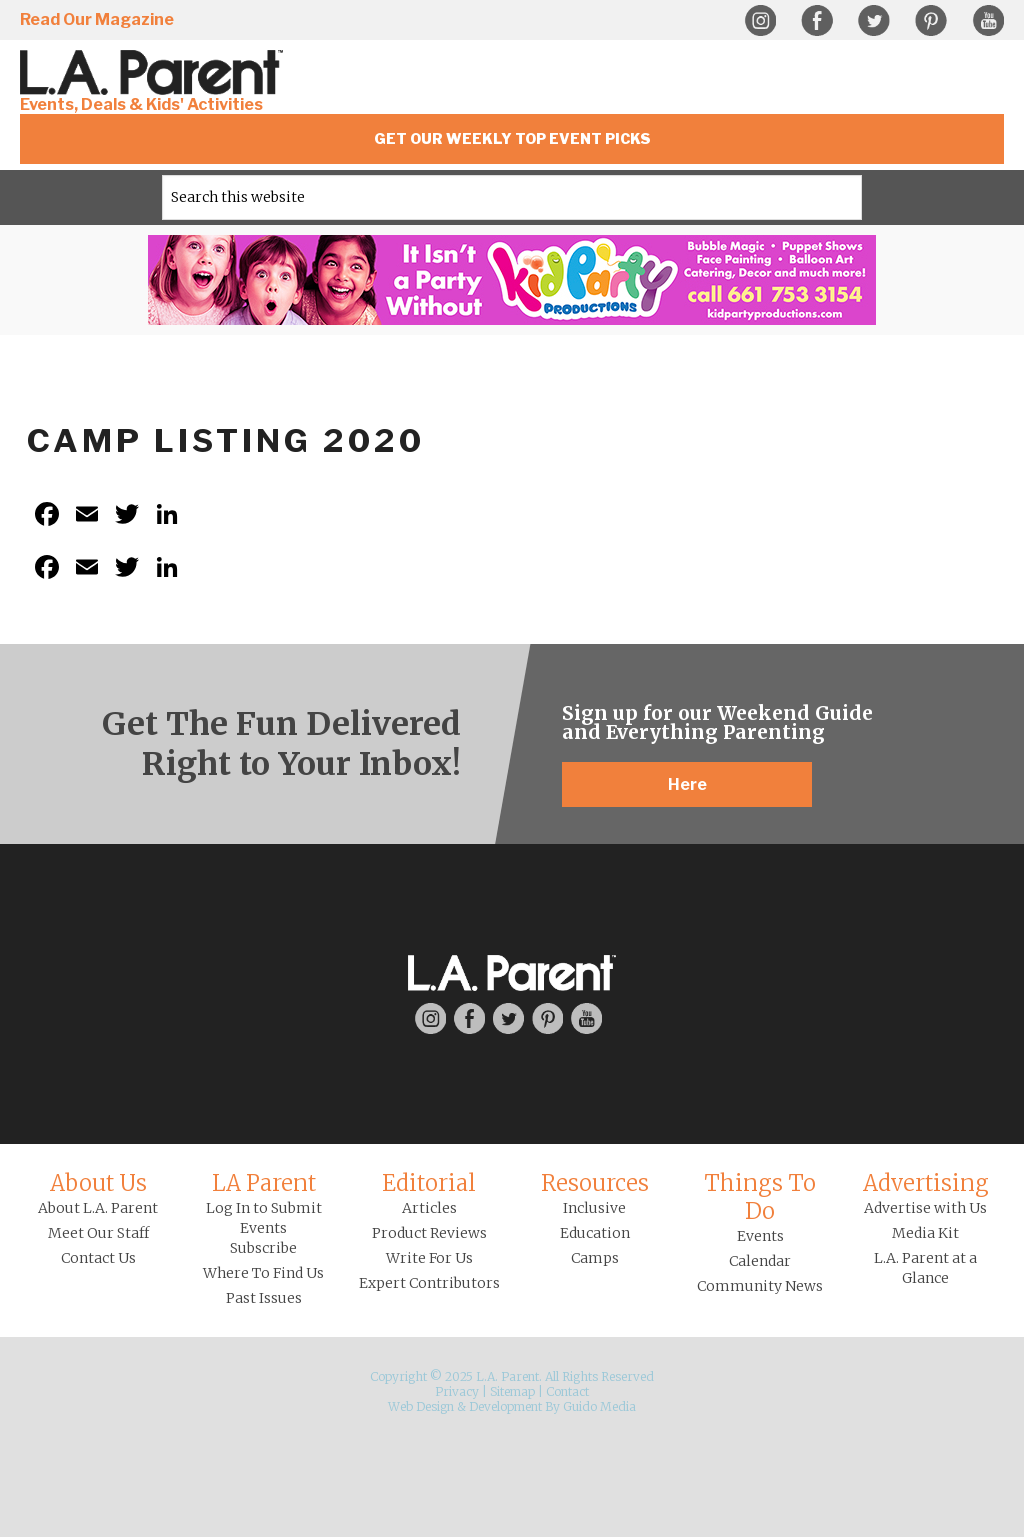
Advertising (926, 1183)
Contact (567, 1391)
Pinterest (931, 21)
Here (687, 784)
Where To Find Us (263, 1273)
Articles (429, 1208)
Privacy (457, 1391)
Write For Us (429, 1258)
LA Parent (264, 1183)
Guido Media (599, 1406)
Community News (760, 1286)
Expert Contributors (429, 1283)
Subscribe (263, 1248)
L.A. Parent (155, 72)
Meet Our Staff (98, 1233)
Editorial (429, 1183)
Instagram (760, 21)
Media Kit (925, 1233)
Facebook (817, 21)
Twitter (874, 21)
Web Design (421, 1406)
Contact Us (98, 1258)
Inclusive (594, 1208)
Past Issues (264, 1298)
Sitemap (512, 1391)
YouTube (988, 21)
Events (760, 1236)
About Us (98, 1183)
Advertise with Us (925, 1208)
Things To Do (760, 1197)
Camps (595, 1258)
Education (595, 1233)
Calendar (760, 1261)
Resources (595, 1183)
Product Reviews (429, 1233)
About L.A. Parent (98, 1208)
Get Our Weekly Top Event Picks (512, 138)
